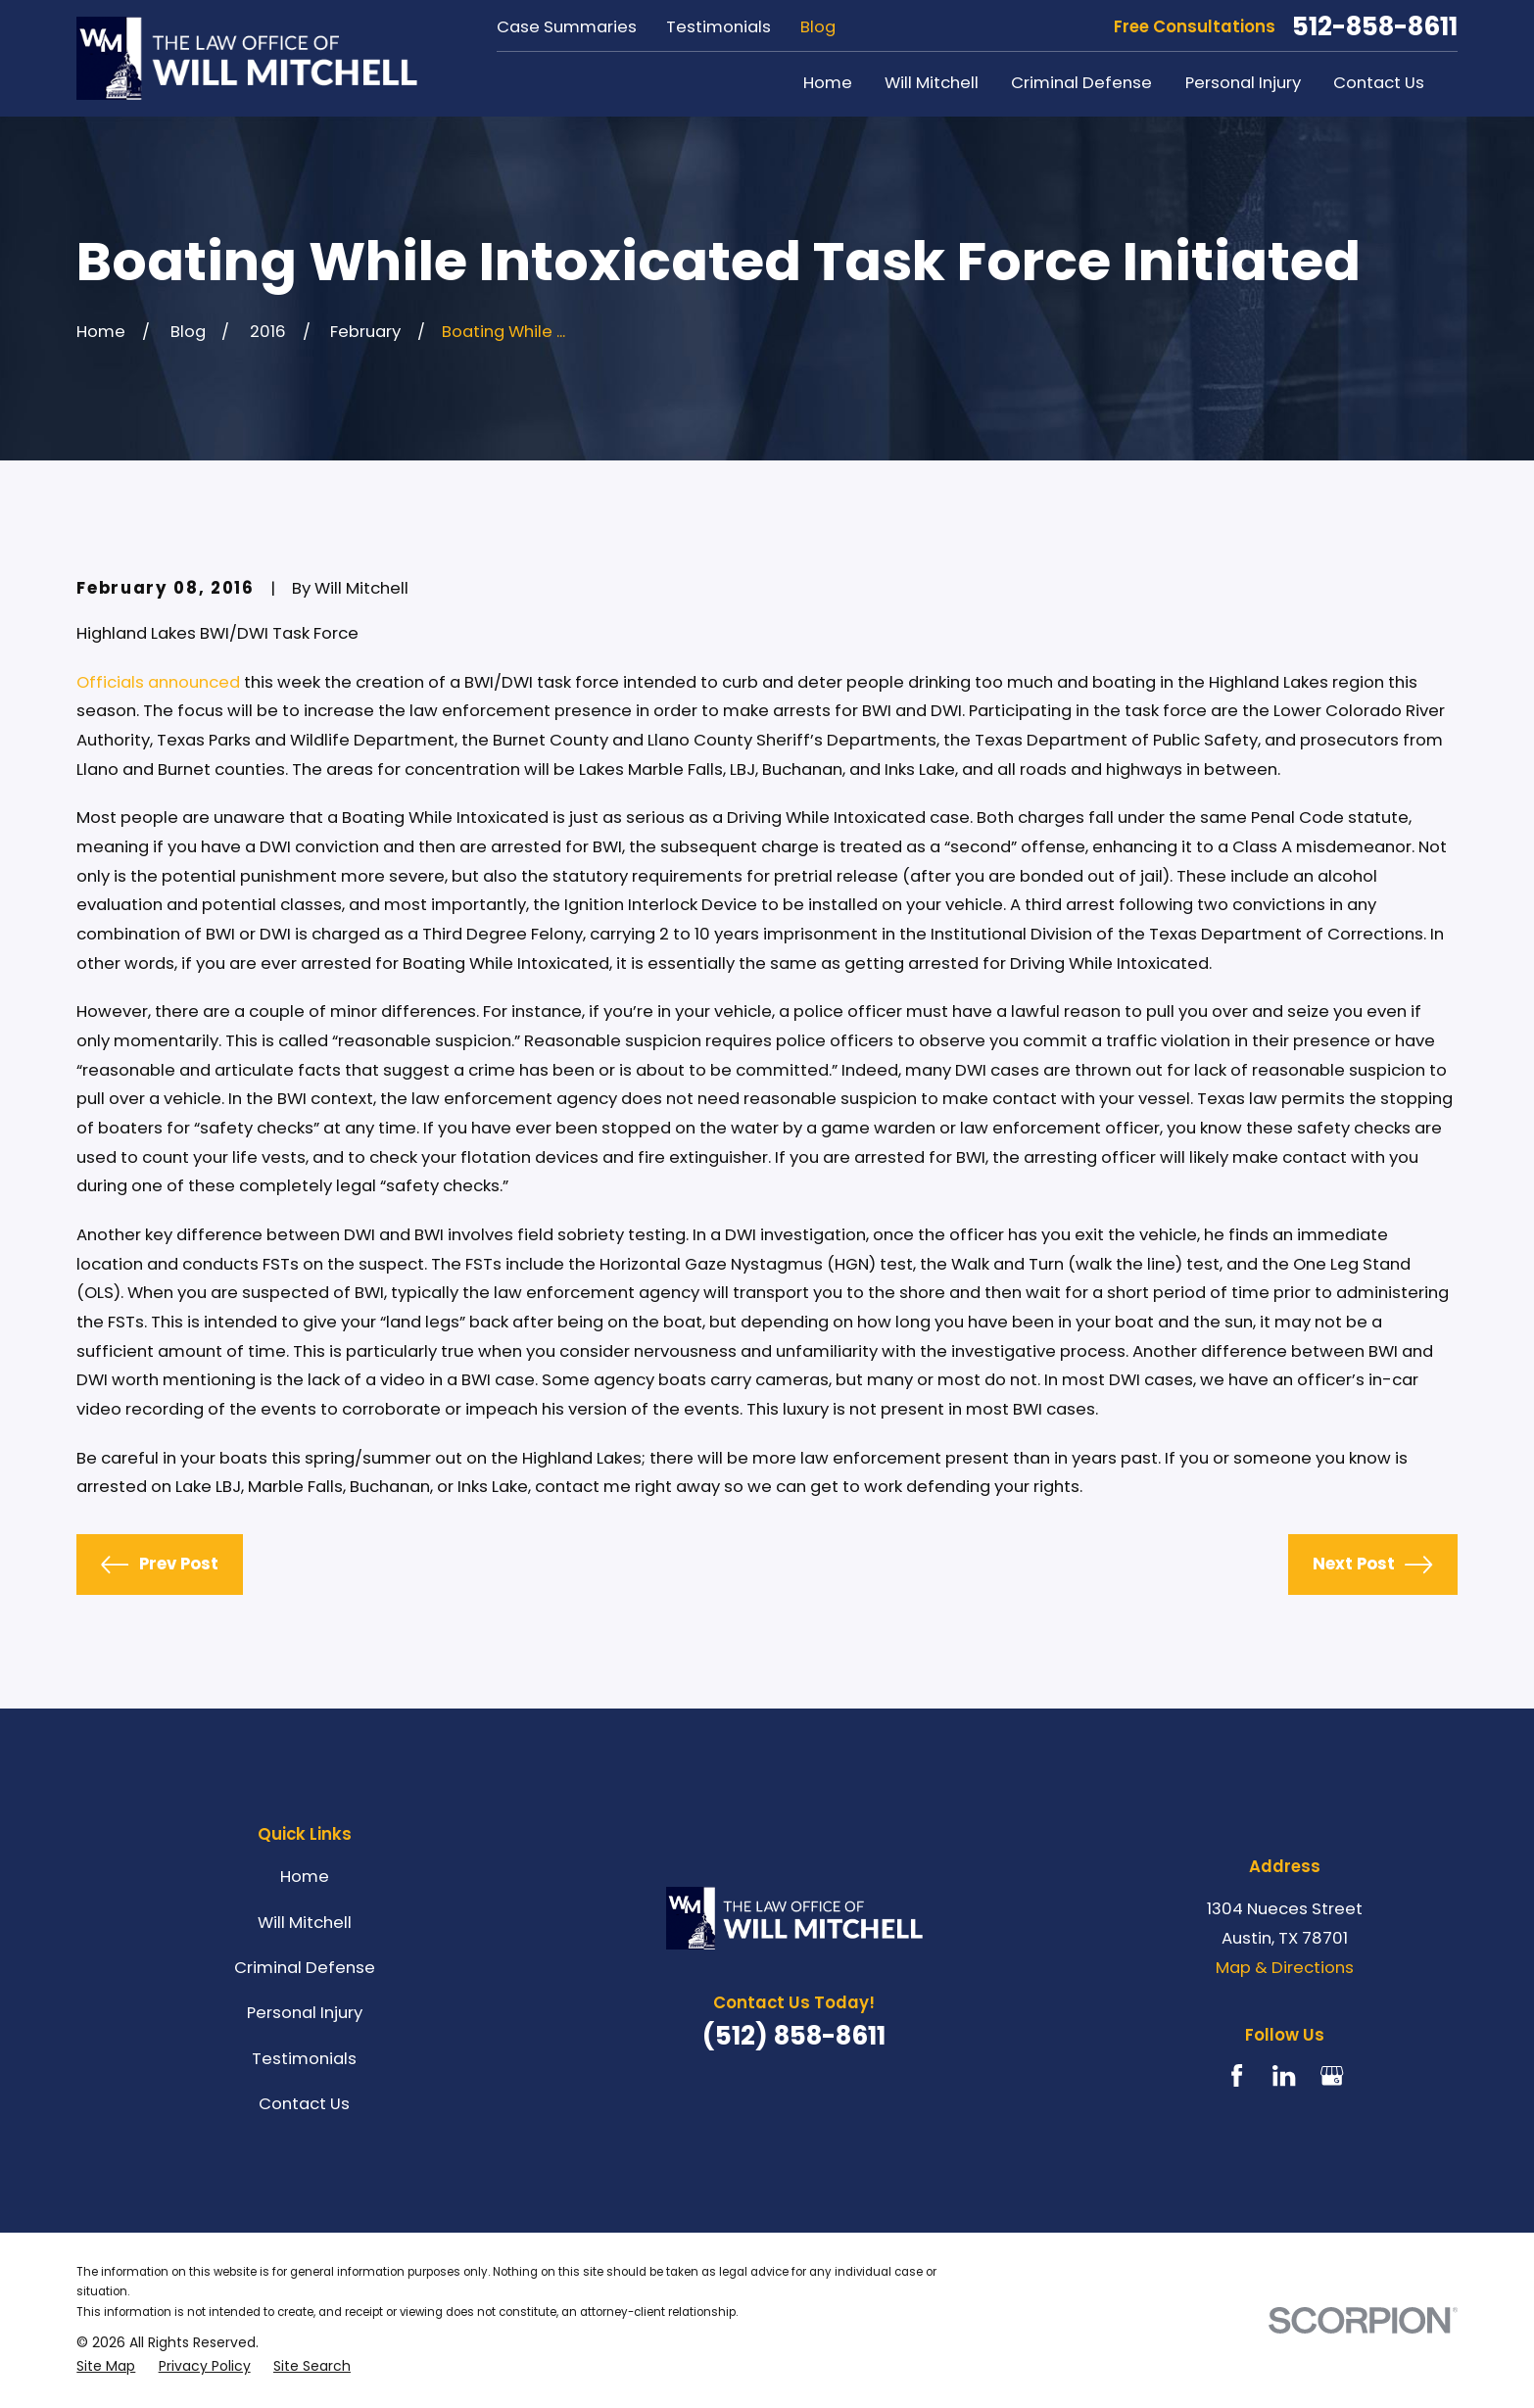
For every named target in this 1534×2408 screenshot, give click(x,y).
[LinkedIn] (1283, 2075)
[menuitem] (105, 2366)
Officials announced (158, 682)
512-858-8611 (1375, 26)
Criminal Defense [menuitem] (1081, 83)
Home (304, 1876)
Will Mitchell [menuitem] (932, 83)
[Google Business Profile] (1331, 2075)
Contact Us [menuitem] (1378, 83)
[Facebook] (1236, 2075)
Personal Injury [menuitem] (1243, 83)
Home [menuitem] (827, 83)
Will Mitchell (305, 1922)
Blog (818, 27)
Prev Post (159, 1564)
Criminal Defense (304, 1967)
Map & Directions (1285, 1967)
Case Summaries (567, 27)
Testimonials (718, 27)
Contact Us (304, 2104)
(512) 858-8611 (794, 2035)
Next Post (1372, 1564)
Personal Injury (304, 2012)
